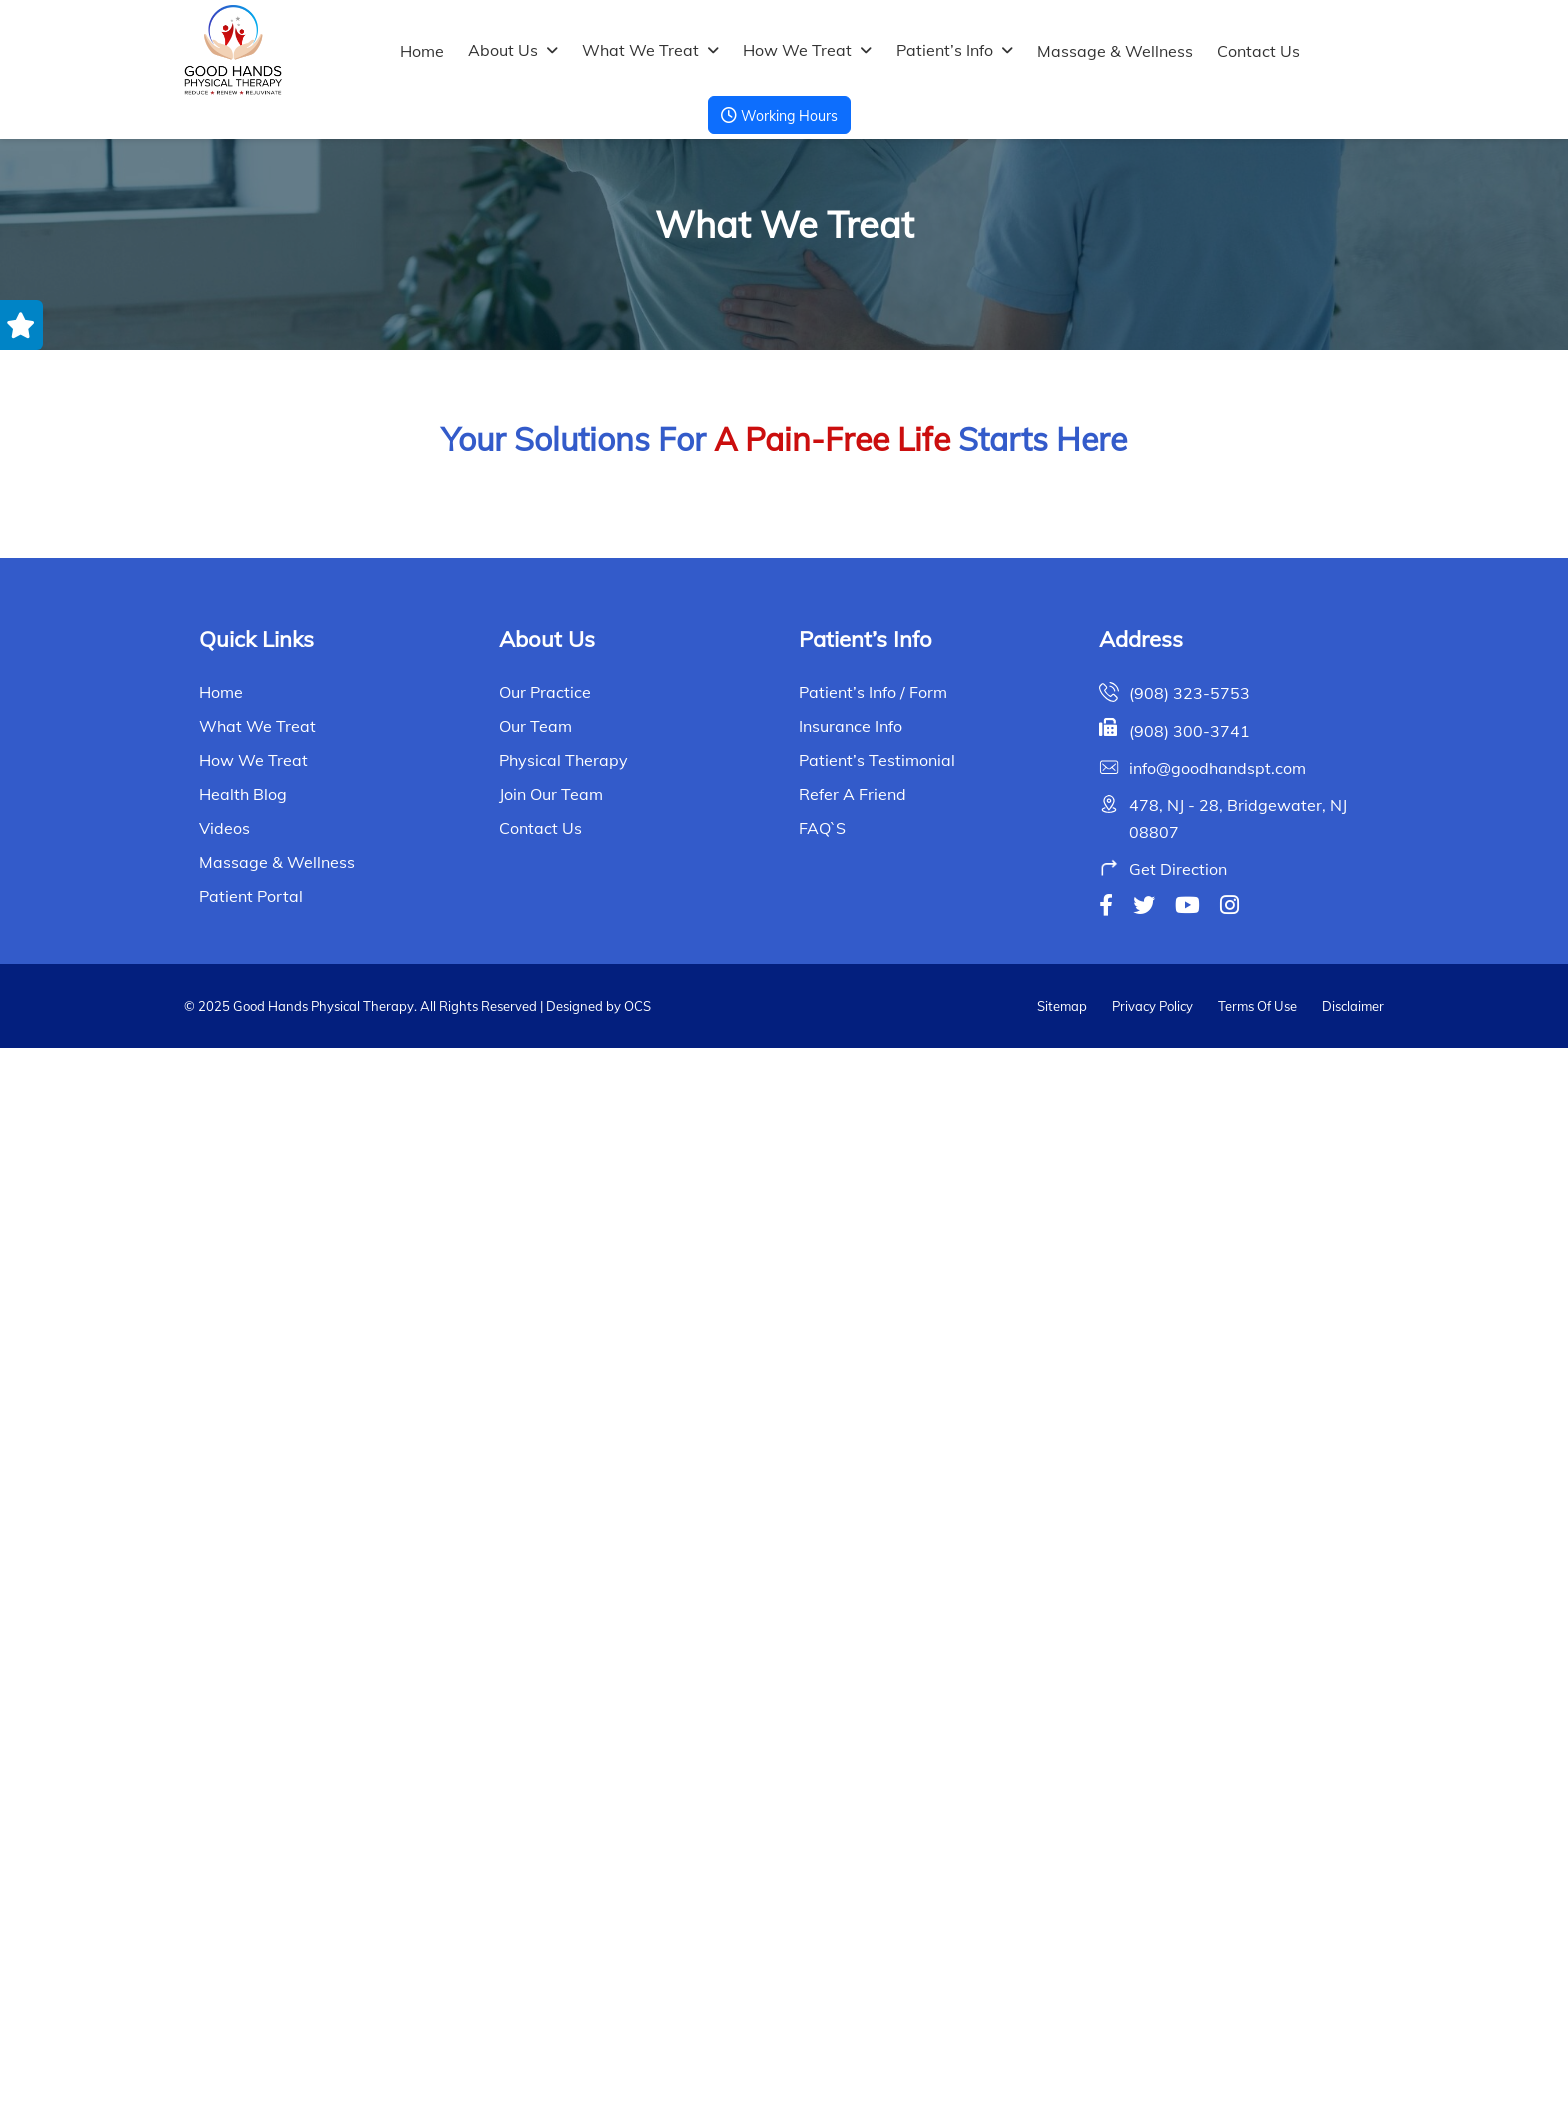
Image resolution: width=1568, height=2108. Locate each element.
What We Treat (640, 50)
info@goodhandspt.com (1217, 1828)
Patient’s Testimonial (877, 1821)
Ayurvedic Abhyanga (784, 757)
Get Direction (1178, 1930)
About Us (503, 50)
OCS (636, 2066)
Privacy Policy (1152, 2066)
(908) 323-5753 (1189, 1754)
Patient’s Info (944, 50)
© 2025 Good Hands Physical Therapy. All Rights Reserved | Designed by (402, 2066)
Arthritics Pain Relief (384, 757)
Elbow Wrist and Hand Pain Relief (784, 1412)
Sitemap (1062, 2066)
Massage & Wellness (1115, 51)
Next (881, 1514)
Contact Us (1258, 51)
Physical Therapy (563, 1821)
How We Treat (797, 50)
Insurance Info (850, 1787)
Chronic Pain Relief (784, 1084)
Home (422, 51)
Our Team (535, 1787)
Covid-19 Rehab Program (1184, 1084)
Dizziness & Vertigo (384, 1412)
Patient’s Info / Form (873, 1753)
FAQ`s (822, 1889)
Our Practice (545, 1753)
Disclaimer (1353, 2066)
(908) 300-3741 (1189, 1791)
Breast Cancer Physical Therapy (384, 1084)
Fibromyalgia (1184, 1412)
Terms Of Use (1257, 2066)
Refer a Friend (852, 1855)
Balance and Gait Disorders (1184, 757)
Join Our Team (551, 1855)
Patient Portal (251, 1957)
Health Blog (243, 1855)
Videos (224, 1889)
